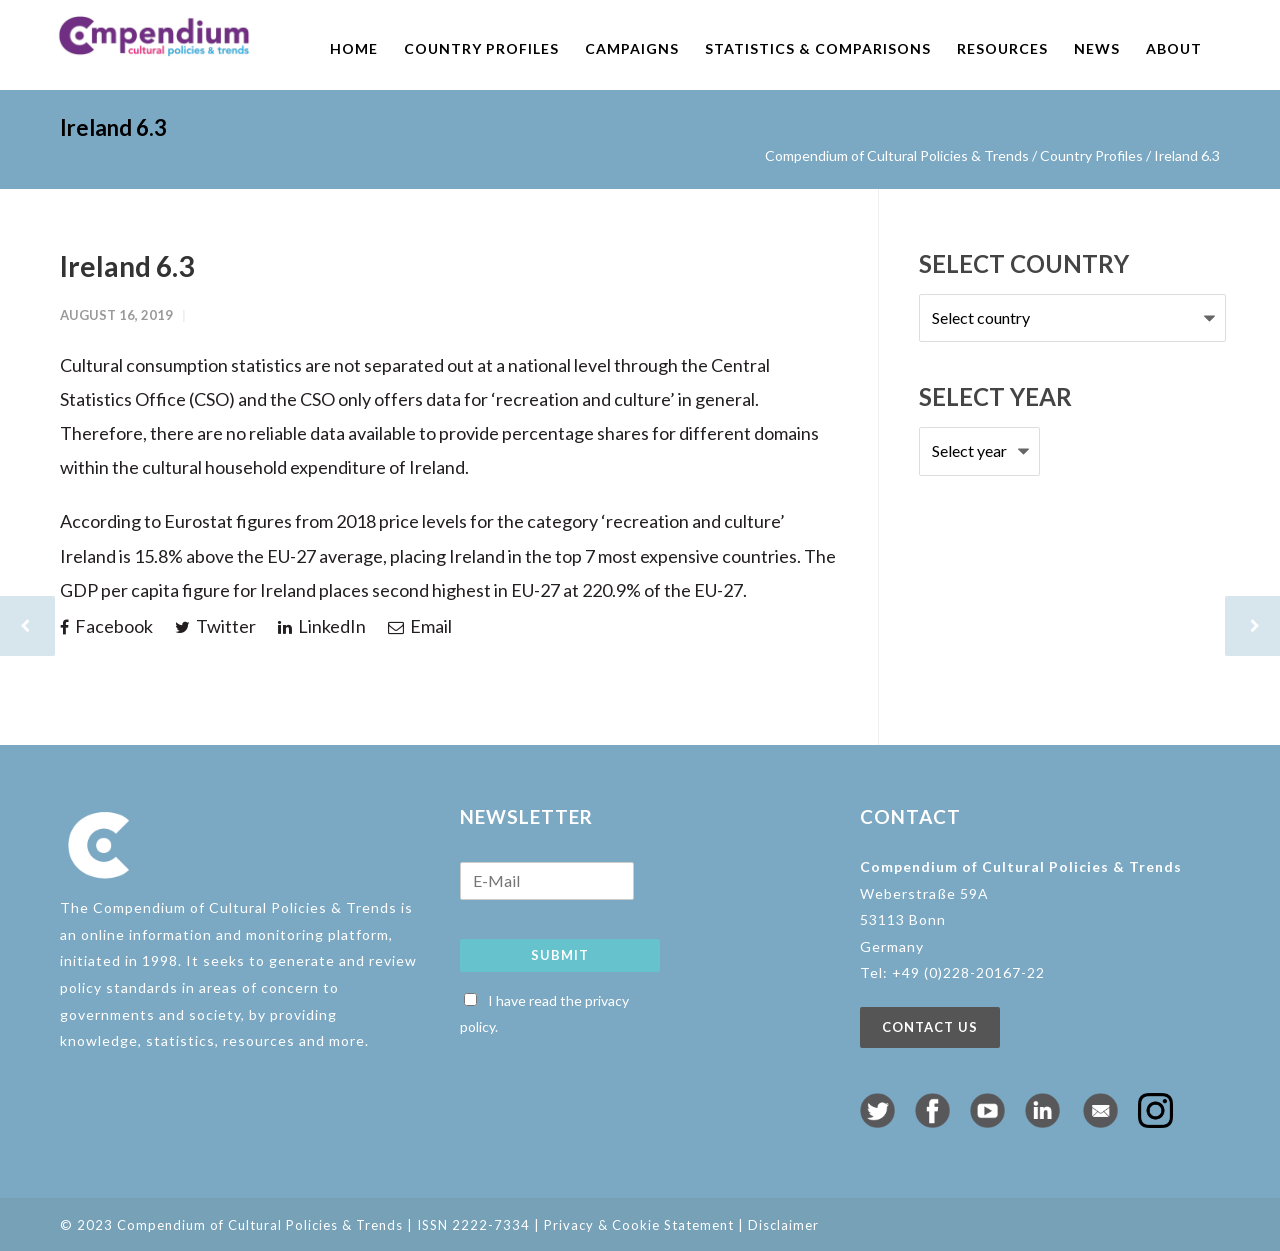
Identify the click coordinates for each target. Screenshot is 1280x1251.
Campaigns (632, 48)
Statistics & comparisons (818, 48)
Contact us (930, 1027)
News (1097, 48)
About (1174, 48)
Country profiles (481, 48)
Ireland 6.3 (127, 266)
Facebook (106, 626)
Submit (560, 955)
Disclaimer (783, 1225)
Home (354, 48)
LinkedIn (322, 626)
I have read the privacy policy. (544, 1014)
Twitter (215, 626)
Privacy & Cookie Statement (639, 1225)
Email (420, 626)
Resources (1002, 48)
